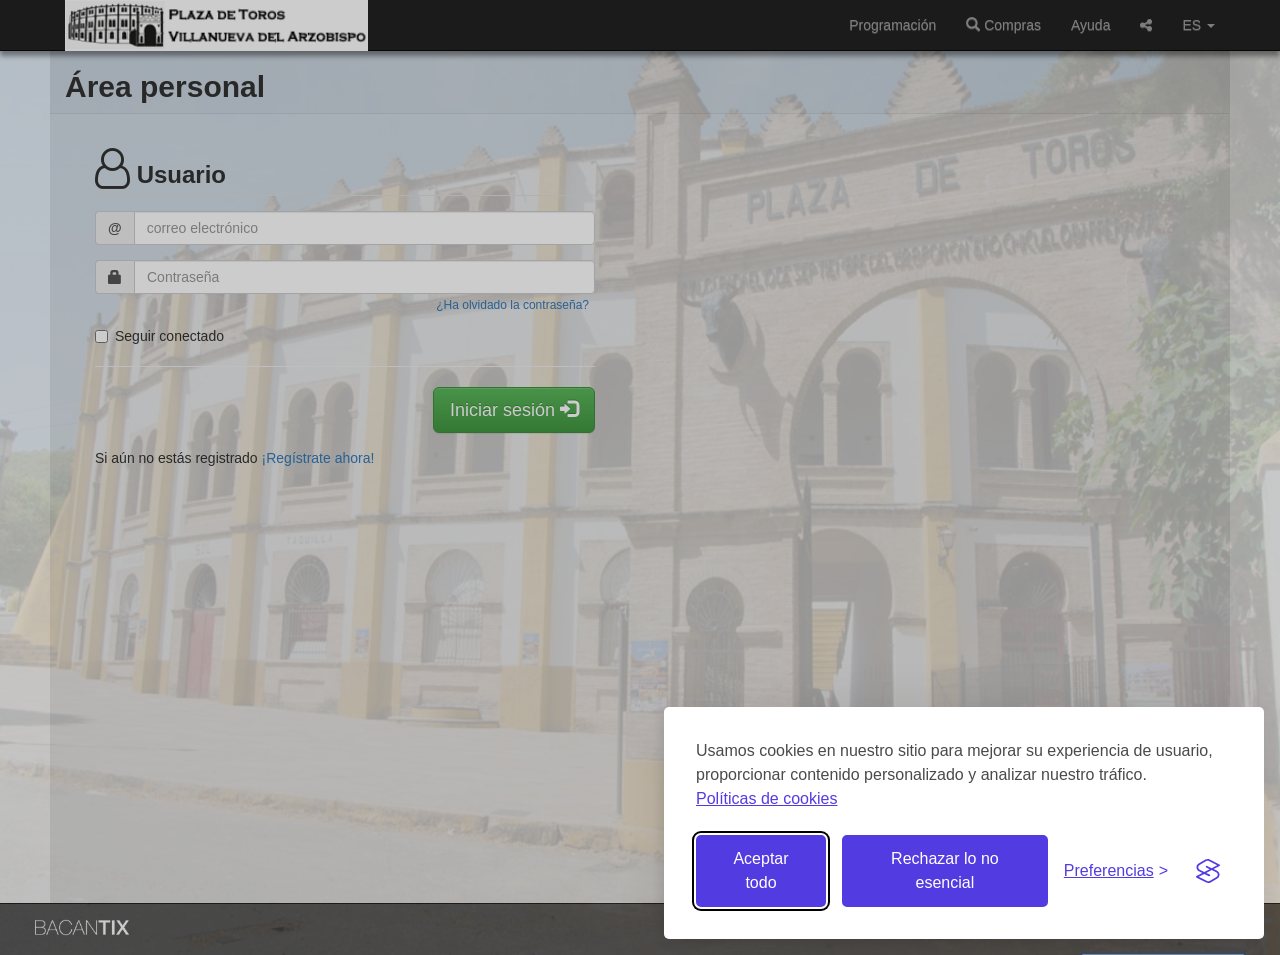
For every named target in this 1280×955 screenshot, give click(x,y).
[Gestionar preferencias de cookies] (1116, 871)
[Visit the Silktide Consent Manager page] (1208, 871)
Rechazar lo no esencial (945, 870)
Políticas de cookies (766, 798)
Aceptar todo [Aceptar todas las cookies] (760, 870)
